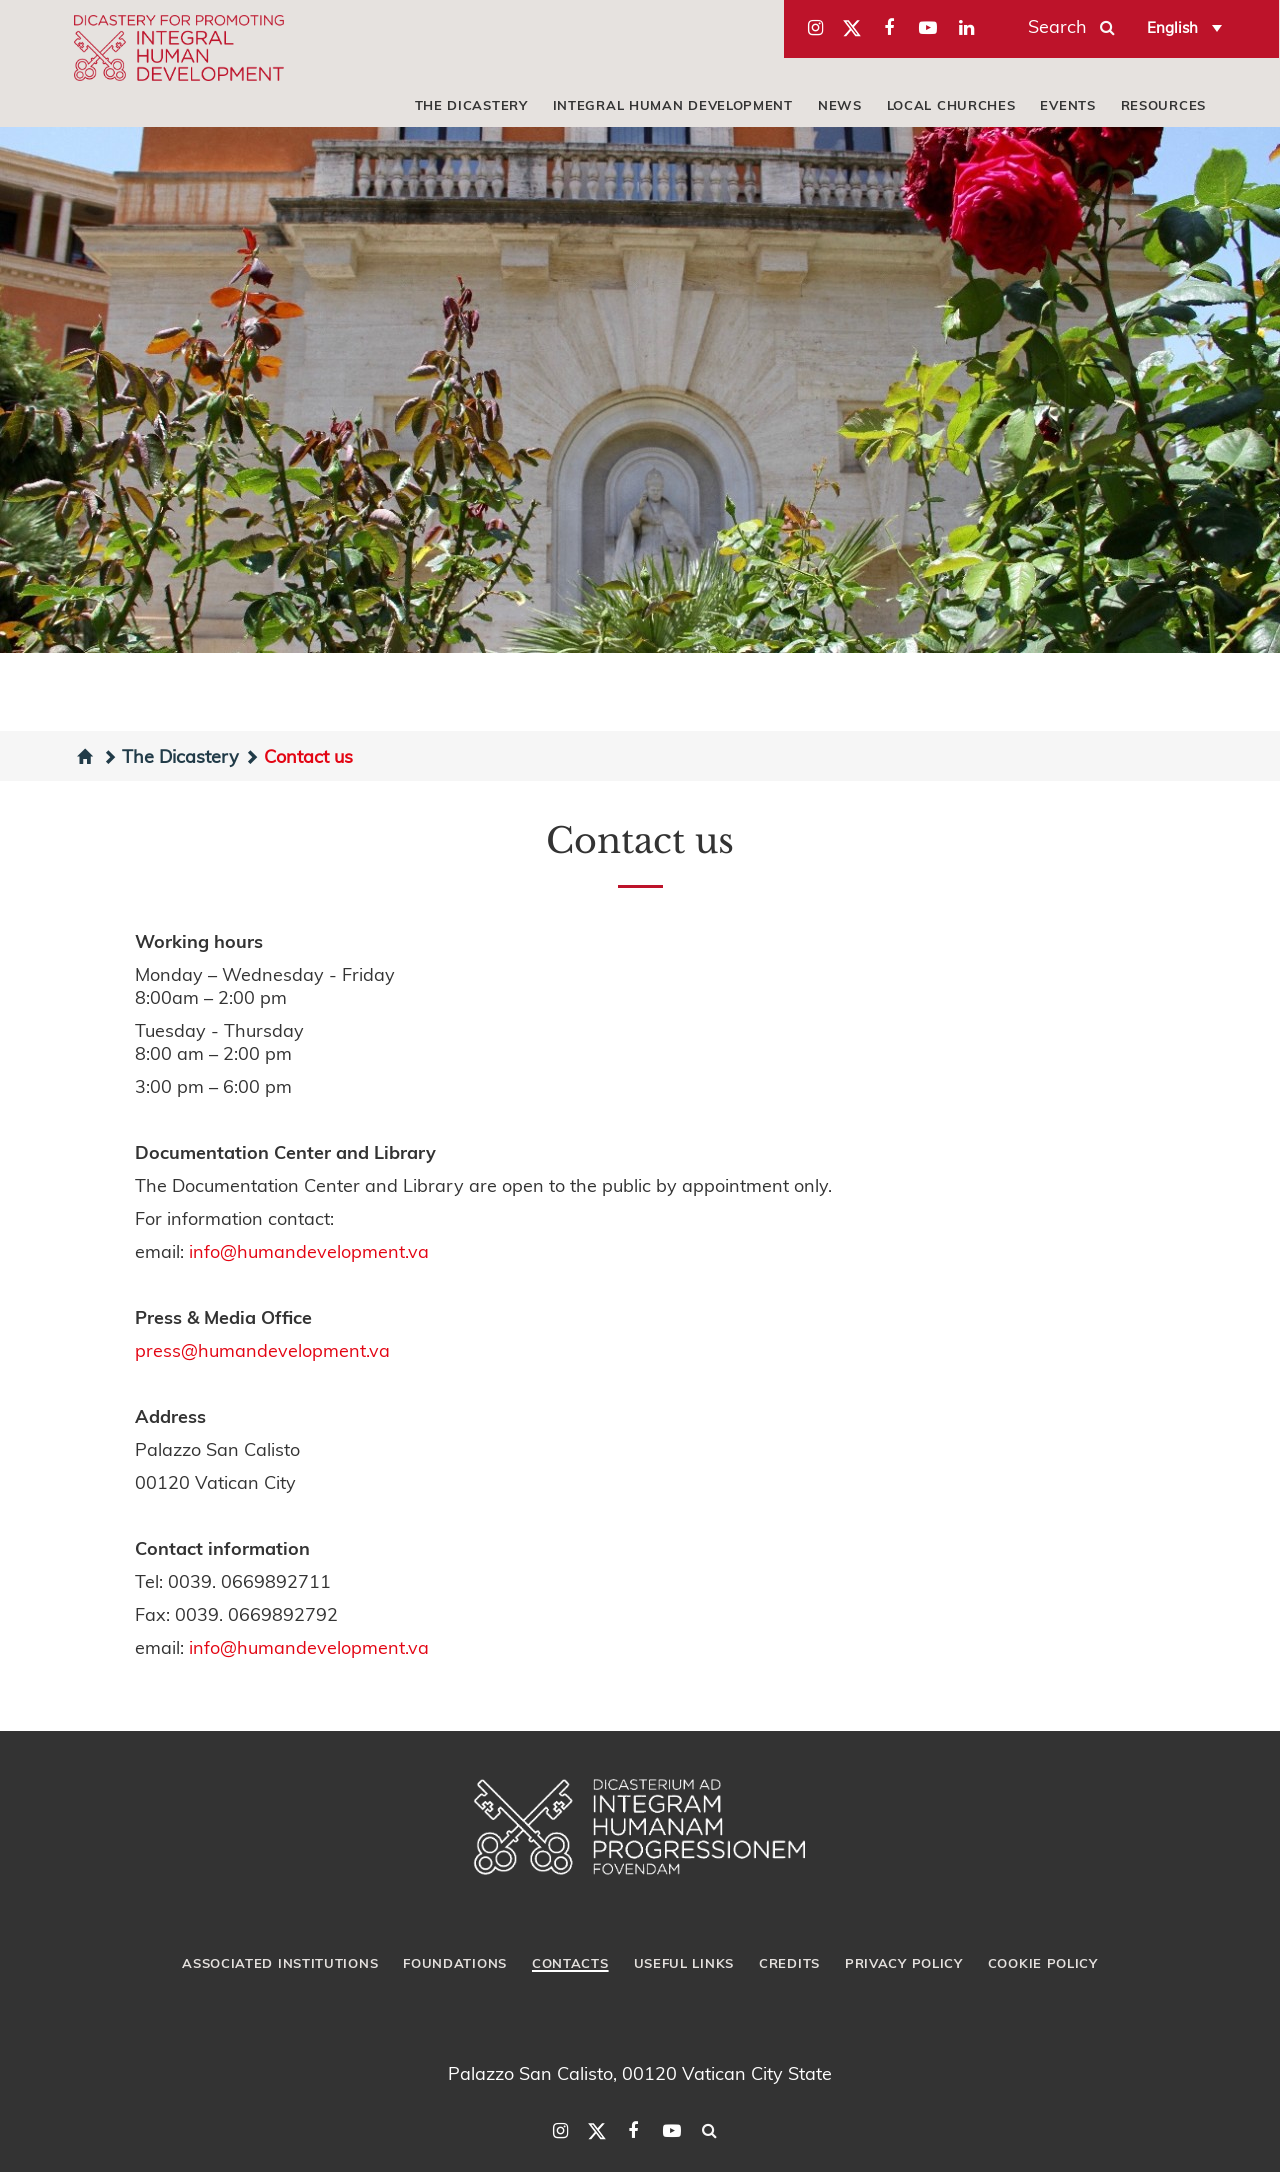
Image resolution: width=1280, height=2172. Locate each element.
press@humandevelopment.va (262, 1349)
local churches (951, 105)
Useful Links (684, 1963)
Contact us (298, 755)
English (1172, 27)
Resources (1163, 105)
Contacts (570, 1963)
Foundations (455, 1963)
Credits (789, 1963)
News (840, 105)
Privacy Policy (904, 1963)
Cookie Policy (1043, 1963)
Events (1067, 105)
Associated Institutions (280, 1963)
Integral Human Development (673, 105)
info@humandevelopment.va (309, 1250)
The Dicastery (471, 105)
